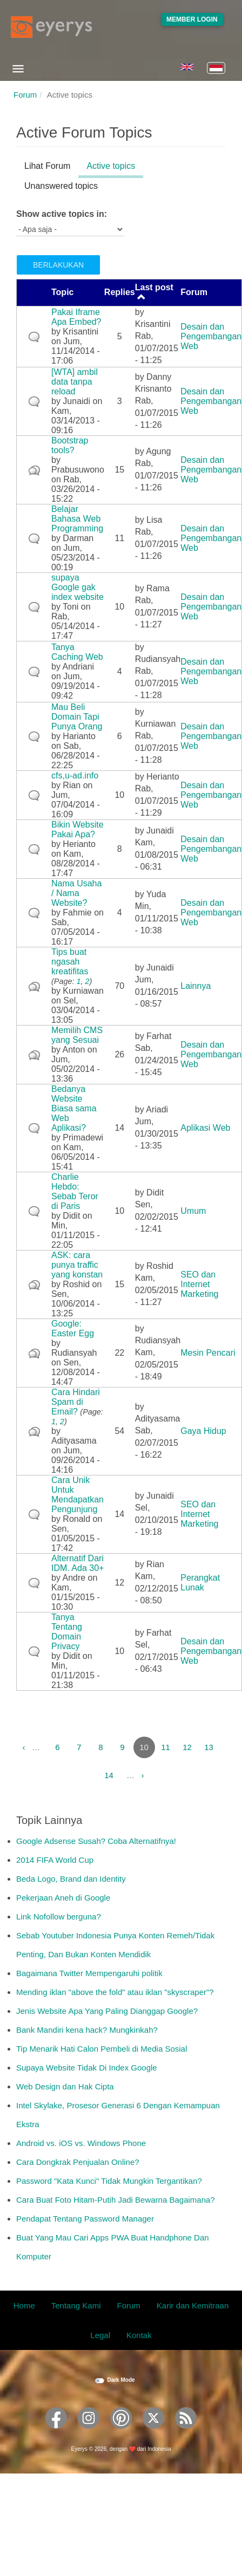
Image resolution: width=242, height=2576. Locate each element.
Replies (119, 292)
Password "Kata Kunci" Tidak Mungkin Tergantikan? (109, 2180)
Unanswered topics (61, 185)
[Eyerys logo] (51, 27)
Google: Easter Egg (72, 1328)
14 (108, 1775)
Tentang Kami (76, 2305)
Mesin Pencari (207, 1352)
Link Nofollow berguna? (58, 1916)
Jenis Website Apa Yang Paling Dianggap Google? (107, 2010)
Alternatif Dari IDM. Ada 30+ (77, 1563)
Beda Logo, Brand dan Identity (71, 1878)
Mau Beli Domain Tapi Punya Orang (76, 716)
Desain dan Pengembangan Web (210, 336)
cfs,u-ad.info (74, 775)
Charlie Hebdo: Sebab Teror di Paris (74, 1191)
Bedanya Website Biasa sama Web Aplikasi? (74, 1108)
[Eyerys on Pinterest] (121, 2432)
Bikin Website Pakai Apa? (77, 829)
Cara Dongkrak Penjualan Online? (77, 2162)
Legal (100, 2335)
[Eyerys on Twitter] (153, 2432)
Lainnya (195, 985)
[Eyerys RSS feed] (186, 2432)
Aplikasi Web (205, 1127)
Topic (62, 292)
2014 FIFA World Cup (54, 1859)
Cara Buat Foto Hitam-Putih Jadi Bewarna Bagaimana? (115, 2199)
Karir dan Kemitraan (192, 2305)
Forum (25, 94)
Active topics (114, 167)
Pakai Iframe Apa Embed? (76, 317)
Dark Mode (121, 2380)
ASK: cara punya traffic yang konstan (77, 1265)
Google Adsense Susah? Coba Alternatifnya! (96, 1841)
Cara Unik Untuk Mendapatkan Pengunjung (77, 1494)
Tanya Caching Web (77, 652)
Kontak (139, 2335)
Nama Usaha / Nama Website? (76, 893)
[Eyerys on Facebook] (56, 2432)
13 (208, 1747)
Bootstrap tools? (69, 445)
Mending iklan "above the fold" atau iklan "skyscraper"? (115, 1992)
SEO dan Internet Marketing (199, 1284)
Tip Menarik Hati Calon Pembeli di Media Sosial (101, 2048)
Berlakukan (58, 265)
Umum (193, 1210)
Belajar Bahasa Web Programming (77, 518)
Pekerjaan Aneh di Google (63, 1897)
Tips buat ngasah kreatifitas (69, 961)
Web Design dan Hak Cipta (65, 2086)
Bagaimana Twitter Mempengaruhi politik (89, 1973)
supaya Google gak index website (77, 587)
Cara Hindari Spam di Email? (75, 1402)
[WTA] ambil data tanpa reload (74, 381)
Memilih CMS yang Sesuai (77, 1035)
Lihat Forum (47, 165)
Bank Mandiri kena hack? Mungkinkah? (87, 2029)
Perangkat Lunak (200, 1582)
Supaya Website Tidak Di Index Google (86, 2067)
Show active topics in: (61, 213)
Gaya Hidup (203, 1431)
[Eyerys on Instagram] (88, 2432)
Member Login (192, 19)
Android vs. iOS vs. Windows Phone (81, 2143)
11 (165, 1747)
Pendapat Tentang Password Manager (85, 2218)
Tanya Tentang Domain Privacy (66, 1631)
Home (24, 2305)
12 (187, 1747)
